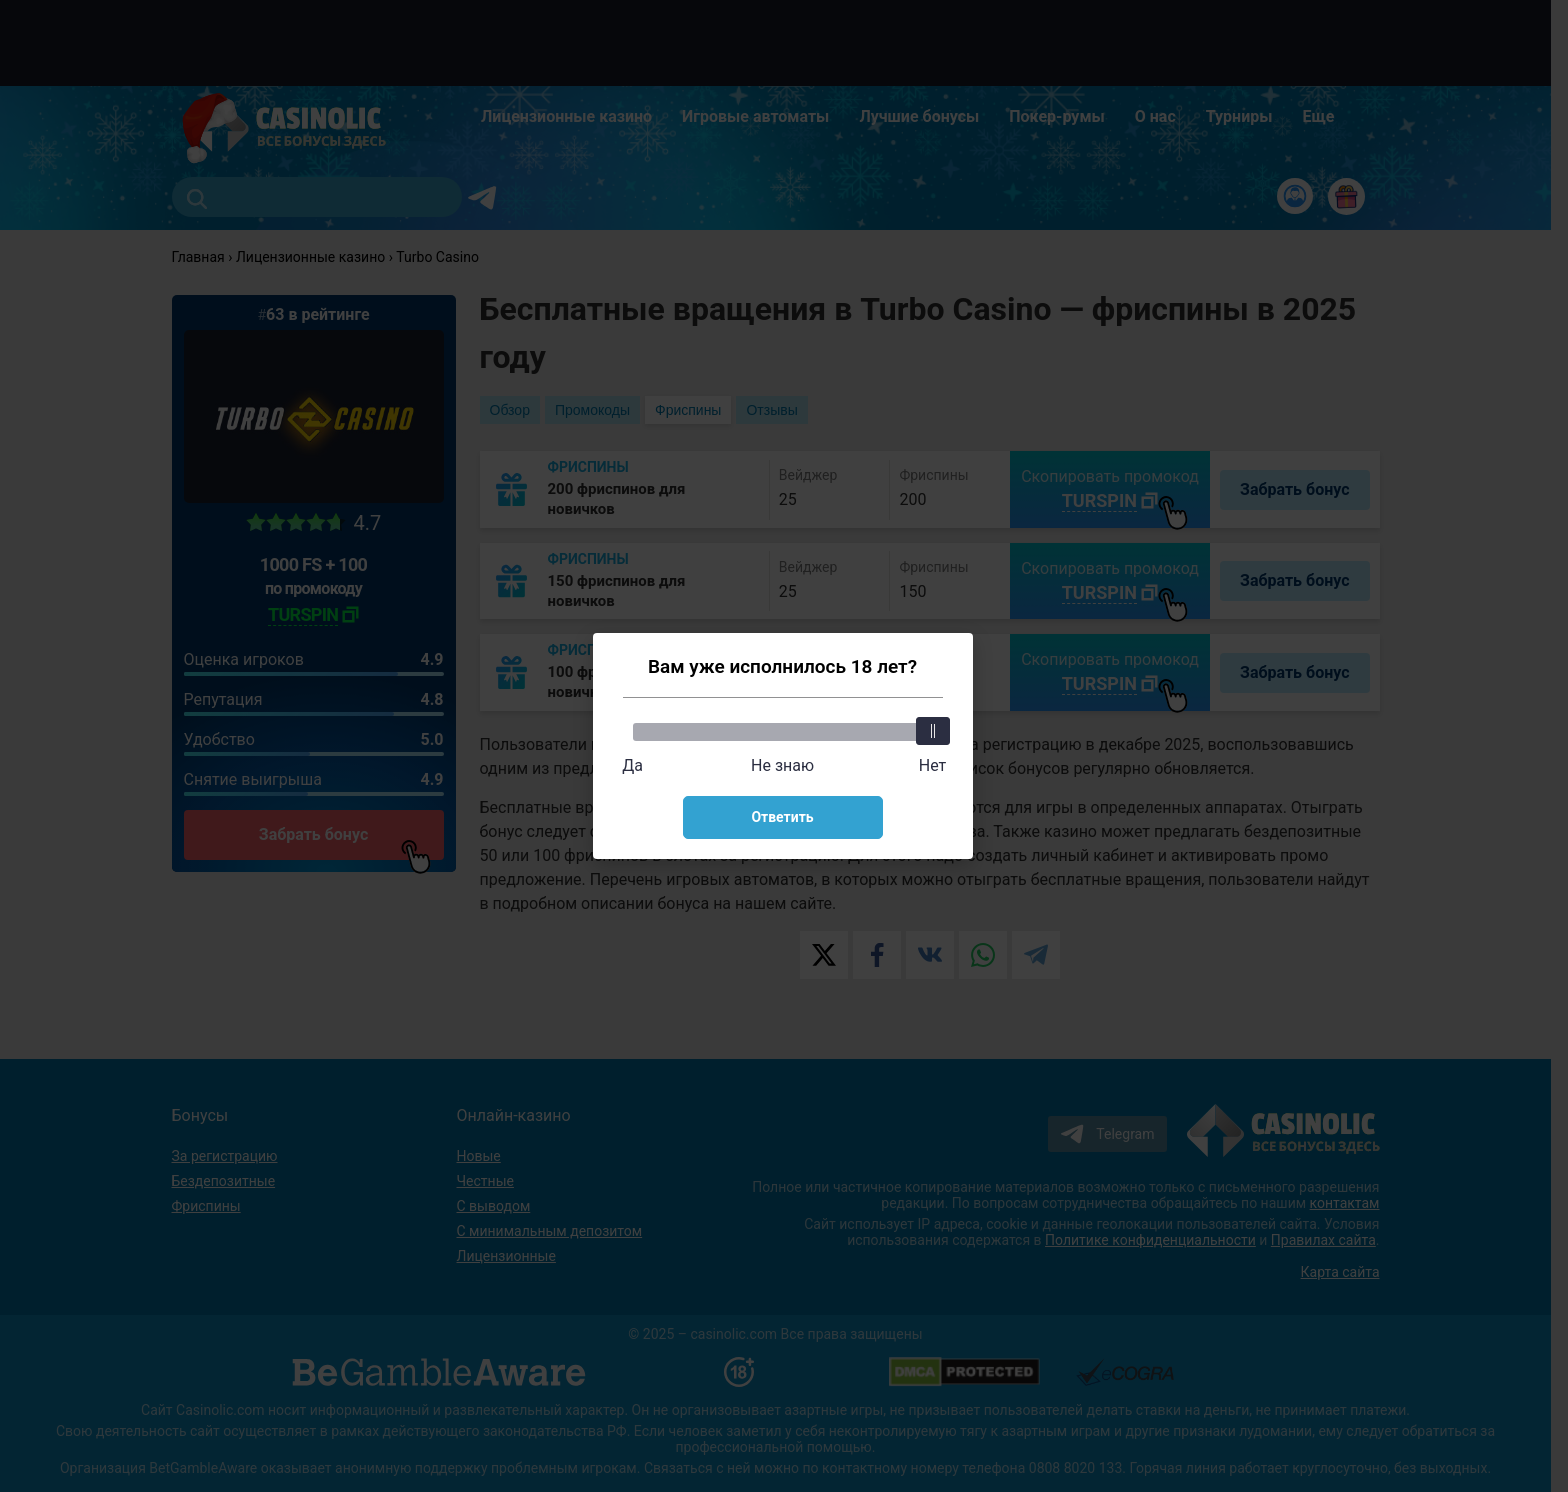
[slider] (933, 731)
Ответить (782, 817)
